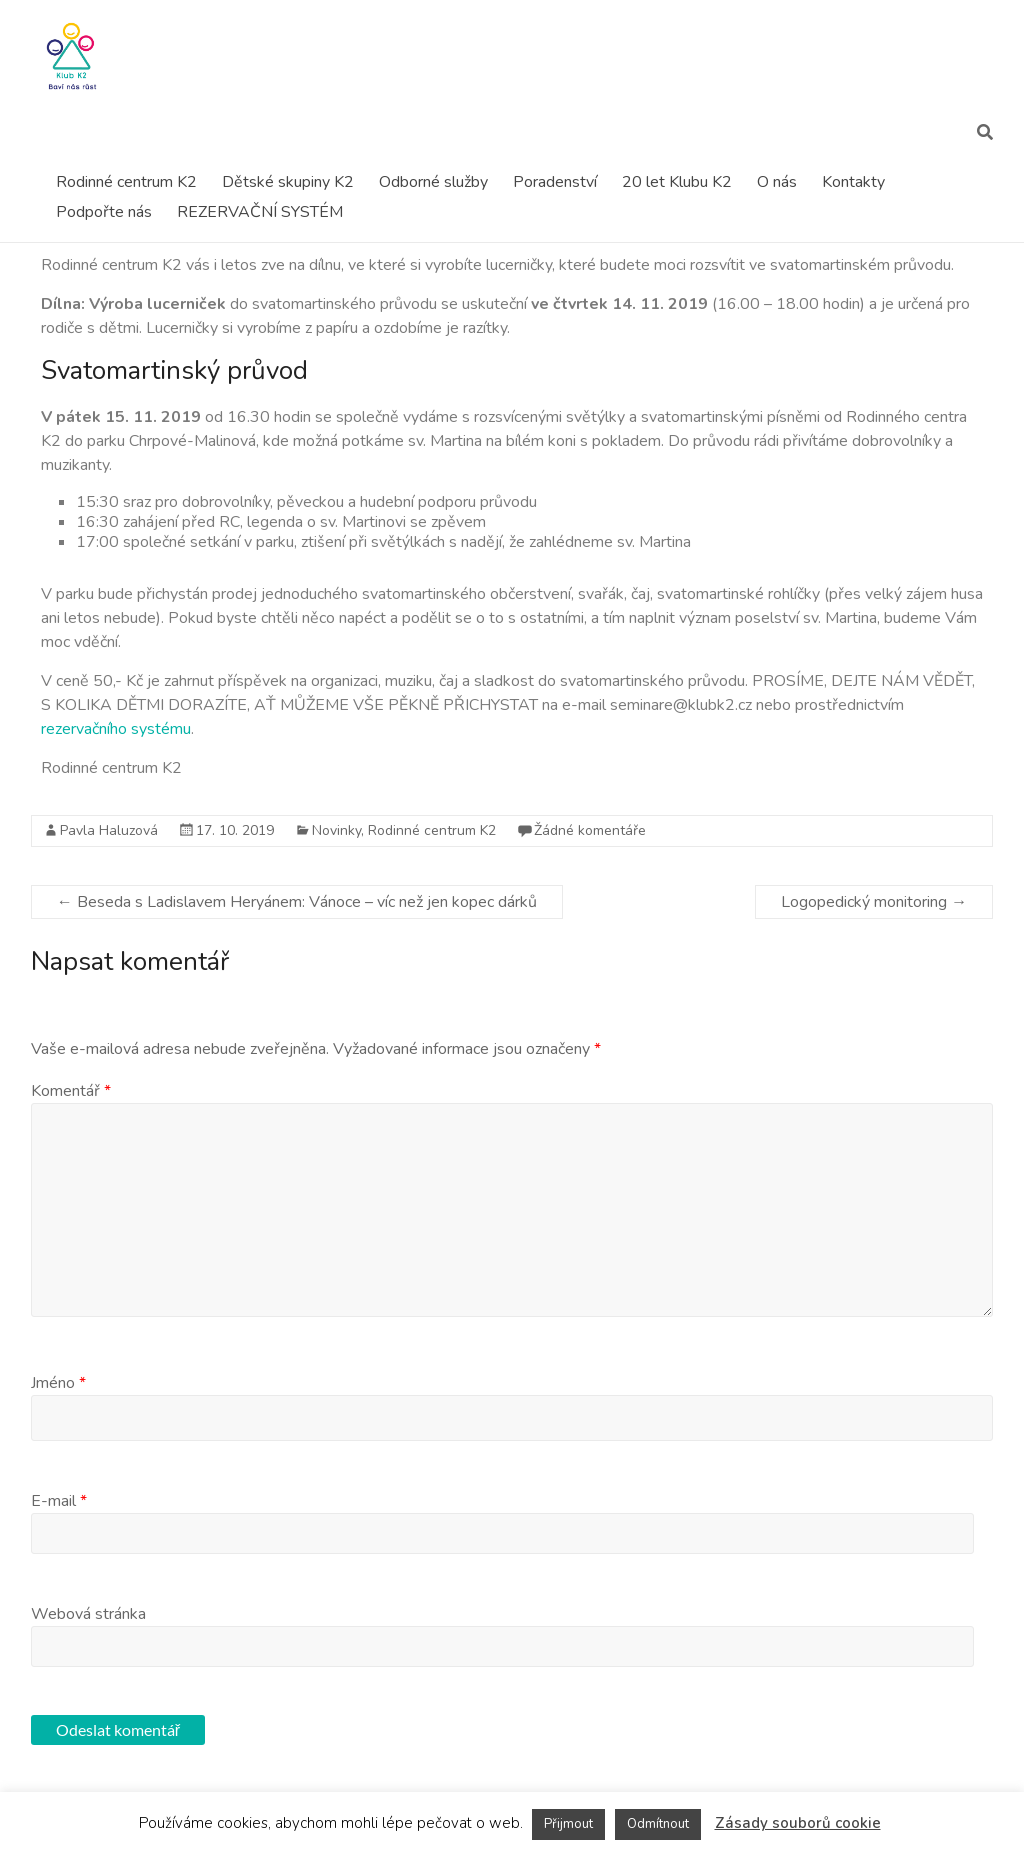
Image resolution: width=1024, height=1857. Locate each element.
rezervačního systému (116, 729)
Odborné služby (433, 182)
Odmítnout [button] (658, 1824)
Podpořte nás (104, 212)
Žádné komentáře (590, 830)
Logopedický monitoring (874, 902)
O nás (777, 182)
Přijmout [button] (568, 1824)
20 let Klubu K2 (677, 182)
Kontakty (853, 182)
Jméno (58, 1383)
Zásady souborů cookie (798, 1823)
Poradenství (555, 182)
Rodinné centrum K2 (126, 182)
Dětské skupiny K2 (288, 182)
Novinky (336, 830)
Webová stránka (88, 1614)
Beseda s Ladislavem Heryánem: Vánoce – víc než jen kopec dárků (297, 902)
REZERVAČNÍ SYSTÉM (260, 212)
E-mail (59, 1501)
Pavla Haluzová (109, 830)
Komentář (71, 1091)
